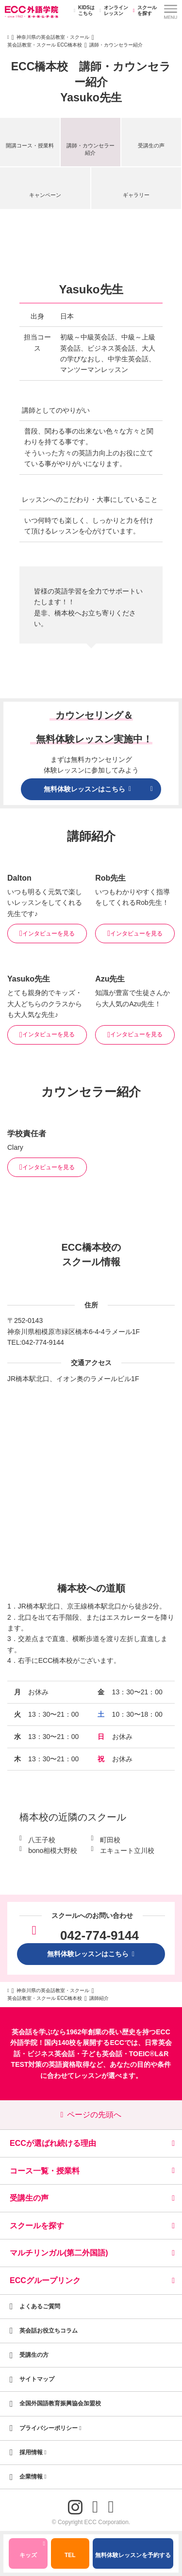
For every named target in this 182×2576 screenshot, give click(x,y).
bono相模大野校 (52, 1850)
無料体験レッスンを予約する (133, 2555)
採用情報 (33, 2452)
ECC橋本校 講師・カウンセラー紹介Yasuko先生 (91, 82)
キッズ (32, 2551)
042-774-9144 (43, 1342)
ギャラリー (136, 195)
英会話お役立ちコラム (48, 2330)
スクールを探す (143, 10)
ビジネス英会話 (51, 2054)
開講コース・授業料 (30, 145)
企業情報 (33, 2476)
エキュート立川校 (127, 1850)
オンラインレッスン (112, 10)
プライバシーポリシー (50, 2428)
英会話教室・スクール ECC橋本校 (44, 45)
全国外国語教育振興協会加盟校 (60, 2403)
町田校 (110, 1840)
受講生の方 (34, 2354)
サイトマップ (36, 2379)
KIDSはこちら (83, 10)
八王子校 (41, 1840)
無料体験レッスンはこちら (91, 1954)
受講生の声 (151, 145)
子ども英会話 (102, 2054)
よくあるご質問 (39, 2306)
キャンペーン (45, 195)
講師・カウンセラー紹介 (90, 149)
